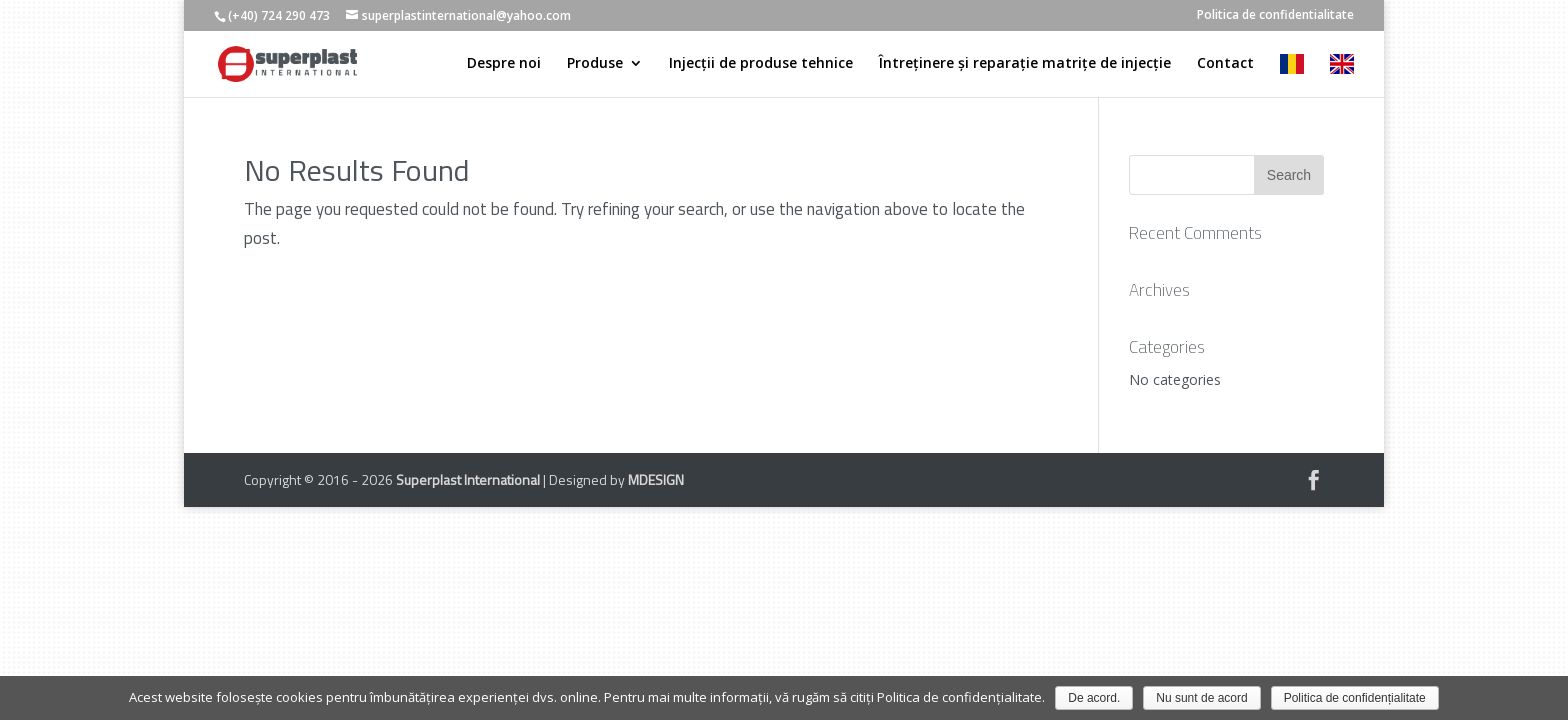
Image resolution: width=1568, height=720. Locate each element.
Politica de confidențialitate (1355, 698)
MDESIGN (656, 479)
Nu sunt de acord (1201, 698)
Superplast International (468, 479)
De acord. (1094, 698)
